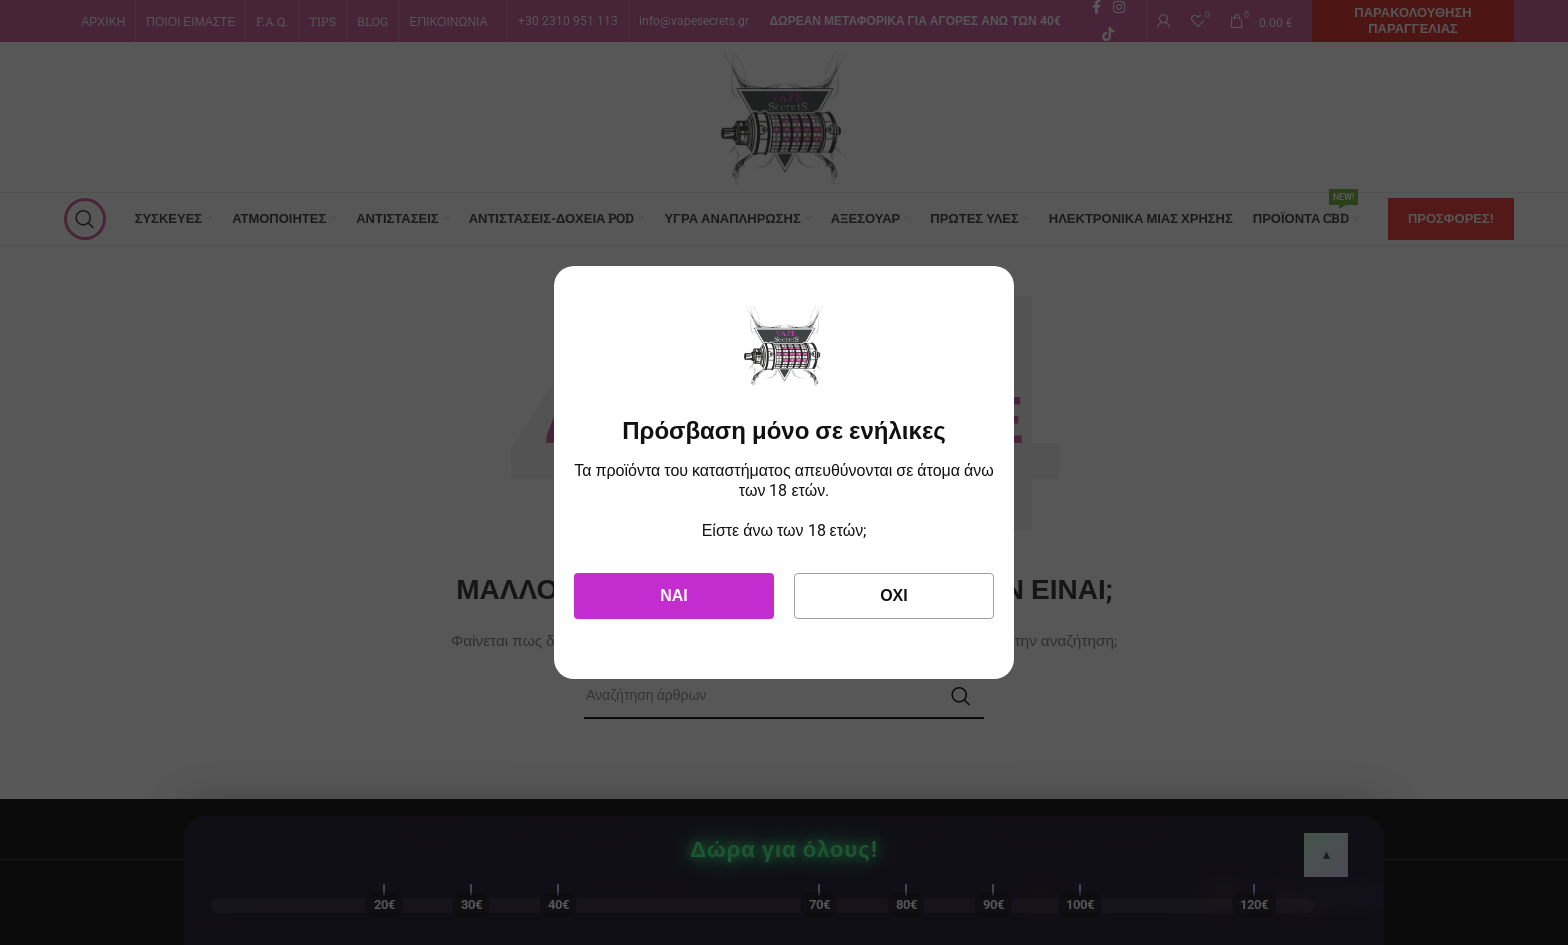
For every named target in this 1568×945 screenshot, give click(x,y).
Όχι (894, 595)
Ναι (674, 595)
